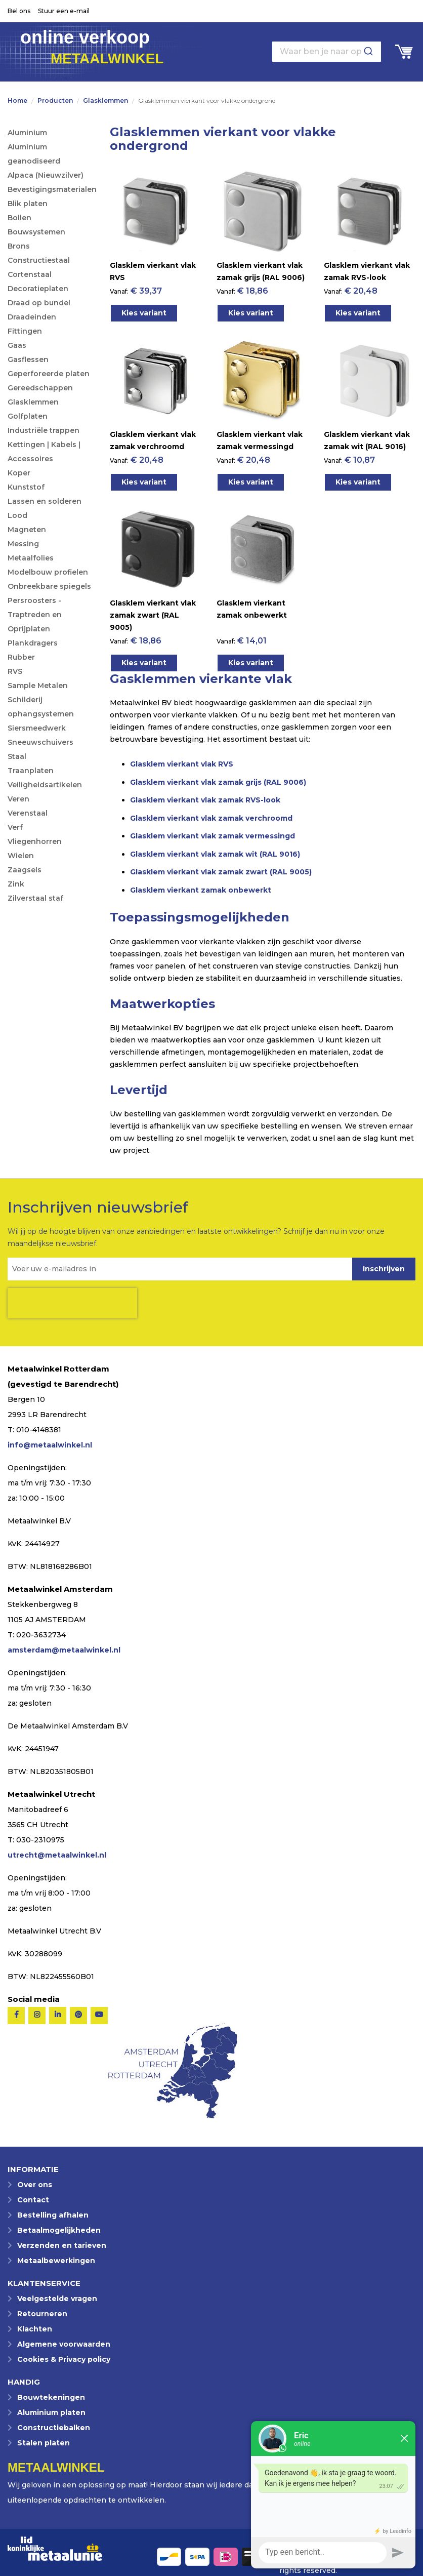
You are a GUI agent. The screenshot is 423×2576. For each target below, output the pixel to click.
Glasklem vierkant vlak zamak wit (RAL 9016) (215, 854)
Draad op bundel (39, 302)
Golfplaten (28, 416)
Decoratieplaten (38, 288)
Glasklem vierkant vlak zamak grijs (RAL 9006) (218, 782)
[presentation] (72, 1303)
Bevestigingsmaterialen (52, 189)
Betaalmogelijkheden (59, 2230)
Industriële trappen (43, 430)
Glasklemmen (106, 100)
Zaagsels (24, 869)
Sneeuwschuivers (40, 742)
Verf (15, 827)
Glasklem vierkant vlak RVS (181, 764)
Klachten (34, 2328)
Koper (19, 472)
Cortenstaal (30, 274)
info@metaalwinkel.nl (50, 1445)
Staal (17, 756)
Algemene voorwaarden (63, 2344)
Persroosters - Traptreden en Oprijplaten (35, 614)
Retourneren (42, 2313)
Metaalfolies (31, 557)
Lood (17, 515)
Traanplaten (31, 770)
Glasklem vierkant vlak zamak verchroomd (211, 818)
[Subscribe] (383, 1269)
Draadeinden (32, 316)
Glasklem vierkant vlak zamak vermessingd (212, 835)
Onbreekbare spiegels (49, 586)
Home (18, 100)
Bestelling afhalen (53, 2215)
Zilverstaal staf (35, 898)
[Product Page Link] (155, 212)
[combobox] (326, 52)
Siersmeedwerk (37, 728)
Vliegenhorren (35, 841)
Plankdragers (33, 643)
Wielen (21, 855)
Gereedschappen (40, 387)
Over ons (34, 2184)
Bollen (19, 217)
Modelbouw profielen (48, 572)
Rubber (21, 657)
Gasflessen (28, 359)
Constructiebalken (53, 2427)
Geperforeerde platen (49, 373)
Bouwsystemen (36, 231)
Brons (19, 246)
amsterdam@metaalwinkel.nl (64, 1650)
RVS (15, 671)
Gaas (17, 345)
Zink (16, 884)
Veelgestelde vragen (57, 2298)
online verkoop (91, 46)
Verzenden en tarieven (61, 2245)
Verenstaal (28, 813)
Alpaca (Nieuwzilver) (45, 175)
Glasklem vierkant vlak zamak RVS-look (205, 799)
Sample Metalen (38, 685)
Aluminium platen (51, 2412)
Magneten (27, 529)
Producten (55, 100)
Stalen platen (43, 2442)
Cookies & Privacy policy (63, 2359)
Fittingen (25, 331)
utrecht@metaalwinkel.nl (57, 1855)
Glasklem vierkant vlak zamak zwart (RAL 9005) (153, 615)
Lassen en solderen (44, 501)
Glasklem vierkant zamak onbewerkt (200, 890)
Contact (33, 2199)
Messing (23, 543)
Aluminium (27, 132)
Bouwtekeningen (51, 2397)
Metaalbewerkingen (56, 2260)
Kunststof (26, 487)
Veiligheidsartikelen (45, 784)
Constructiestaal (39, 260)
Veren (18, 798)
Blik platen (28, 203)
